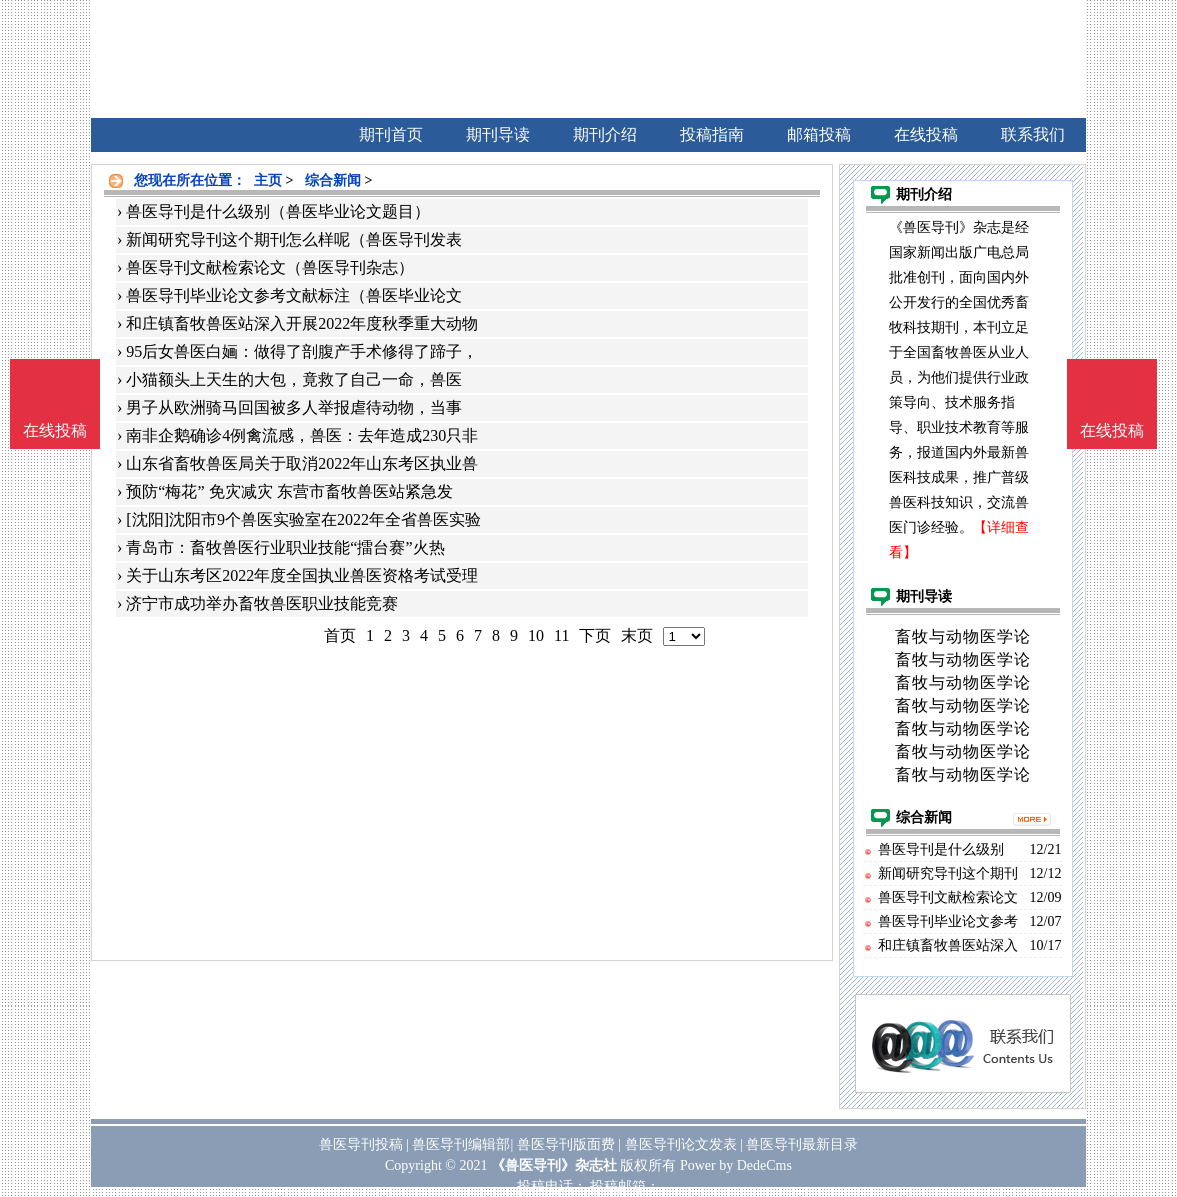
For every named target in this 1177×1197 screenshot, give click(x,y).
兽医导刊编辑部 (461, 1144)
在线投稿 (1112, 430)
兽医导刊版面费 (566, 1144)
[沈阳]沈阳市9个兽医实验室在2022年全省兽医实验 (303, 519)
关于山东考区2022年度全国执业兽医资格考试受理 (302, 575)
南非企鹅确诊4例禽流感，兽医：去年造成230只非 (302, 435)
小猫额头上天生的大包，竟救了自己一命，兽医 (294, 379)
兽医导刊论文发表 (681, 1144)
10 (536, 635)
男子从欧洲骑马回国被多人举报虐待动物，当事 (294, 407)
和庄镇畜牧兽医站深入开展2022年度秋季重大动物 (302, 323)
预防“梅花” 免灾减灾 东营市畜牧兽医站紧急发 (289, 491)
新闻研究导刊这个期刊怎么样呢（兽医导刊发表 (294, 239)
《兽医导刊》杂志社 (554, 1165)
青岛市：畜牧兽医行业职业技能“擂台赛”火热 (285, 547)
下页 (595, 635)
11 (561, 635)
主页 (268, 180)
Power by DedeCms (736, 1165)
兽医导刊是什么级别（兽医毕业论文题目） (278, 211)
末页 (637, 635)
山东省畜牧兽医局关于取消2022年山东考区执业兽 (302, 463)
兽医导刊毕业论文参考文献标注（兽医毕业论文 (294, 295)
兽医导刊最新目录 (802, 1144)
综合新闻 (333, 180)
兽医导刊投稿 (361, 1144)
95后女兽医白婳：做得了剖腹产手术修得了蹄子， (302, 351)
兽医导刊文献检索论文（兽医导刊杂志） (270, 267)
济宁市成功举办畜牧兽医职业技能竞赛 (262, 603)
